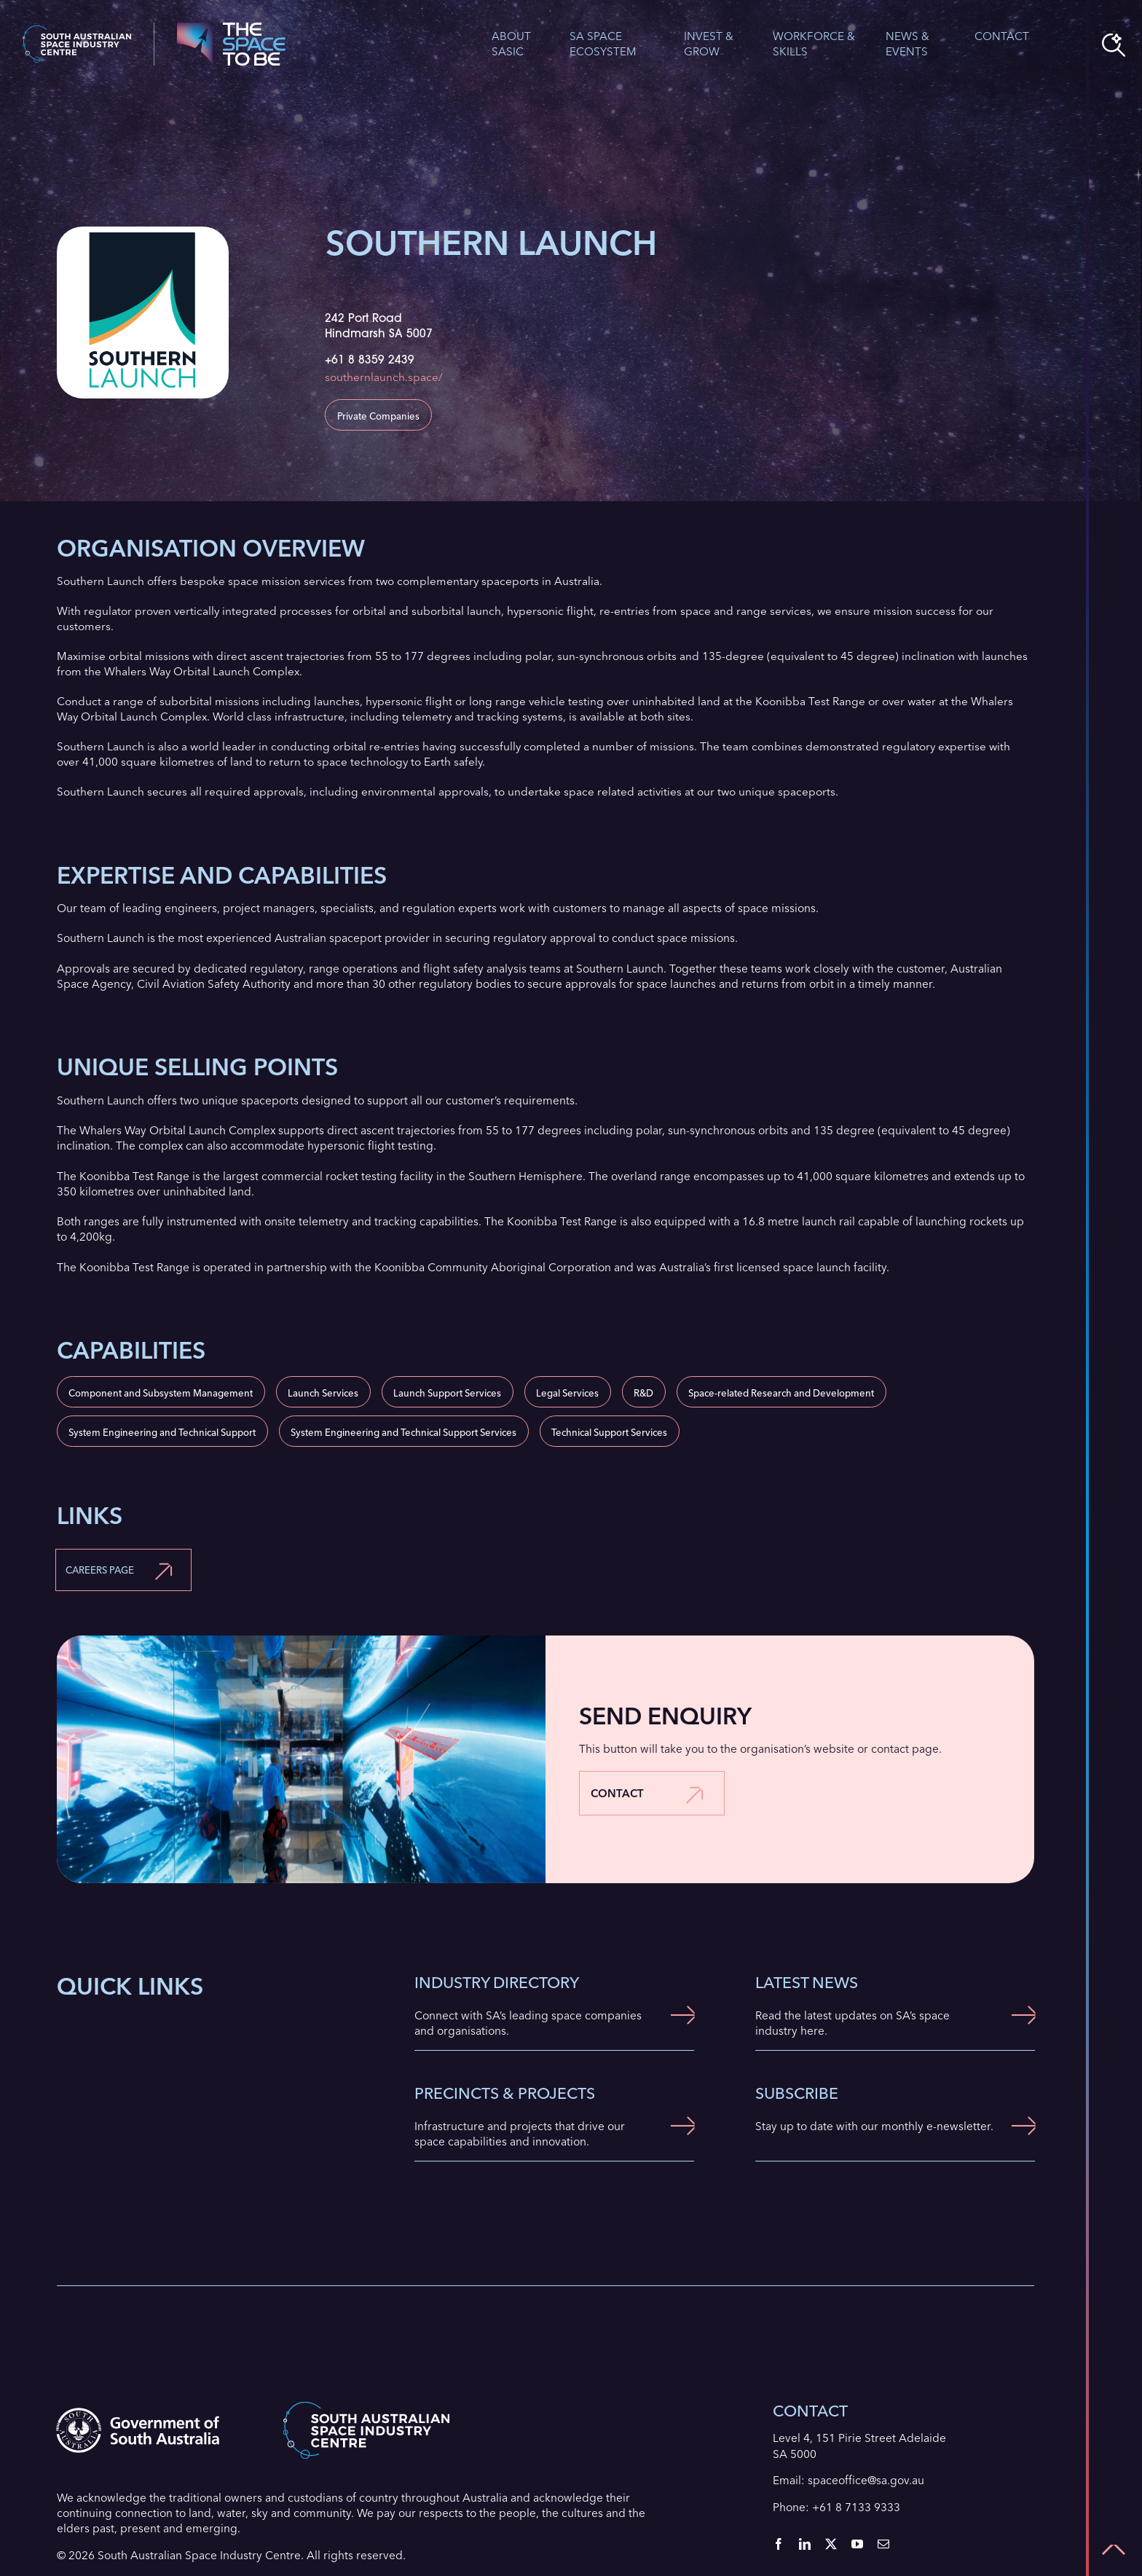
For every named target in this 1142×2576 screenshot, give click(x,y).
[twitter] (831, 2544)
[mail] (883, 2544)
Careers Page (100, 1570)
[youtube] (857, 2544)
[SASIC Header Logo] (77, 31)
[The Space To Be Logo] (231, 28)
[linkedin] (805, 2544)
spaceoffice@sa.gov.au (866, 2480)
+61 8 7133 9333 (856, 2507)
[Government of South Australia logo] (137, 2413)
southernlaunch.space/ (384, 377)
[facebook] (778, 2544)
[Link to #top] (1113, 2549)
